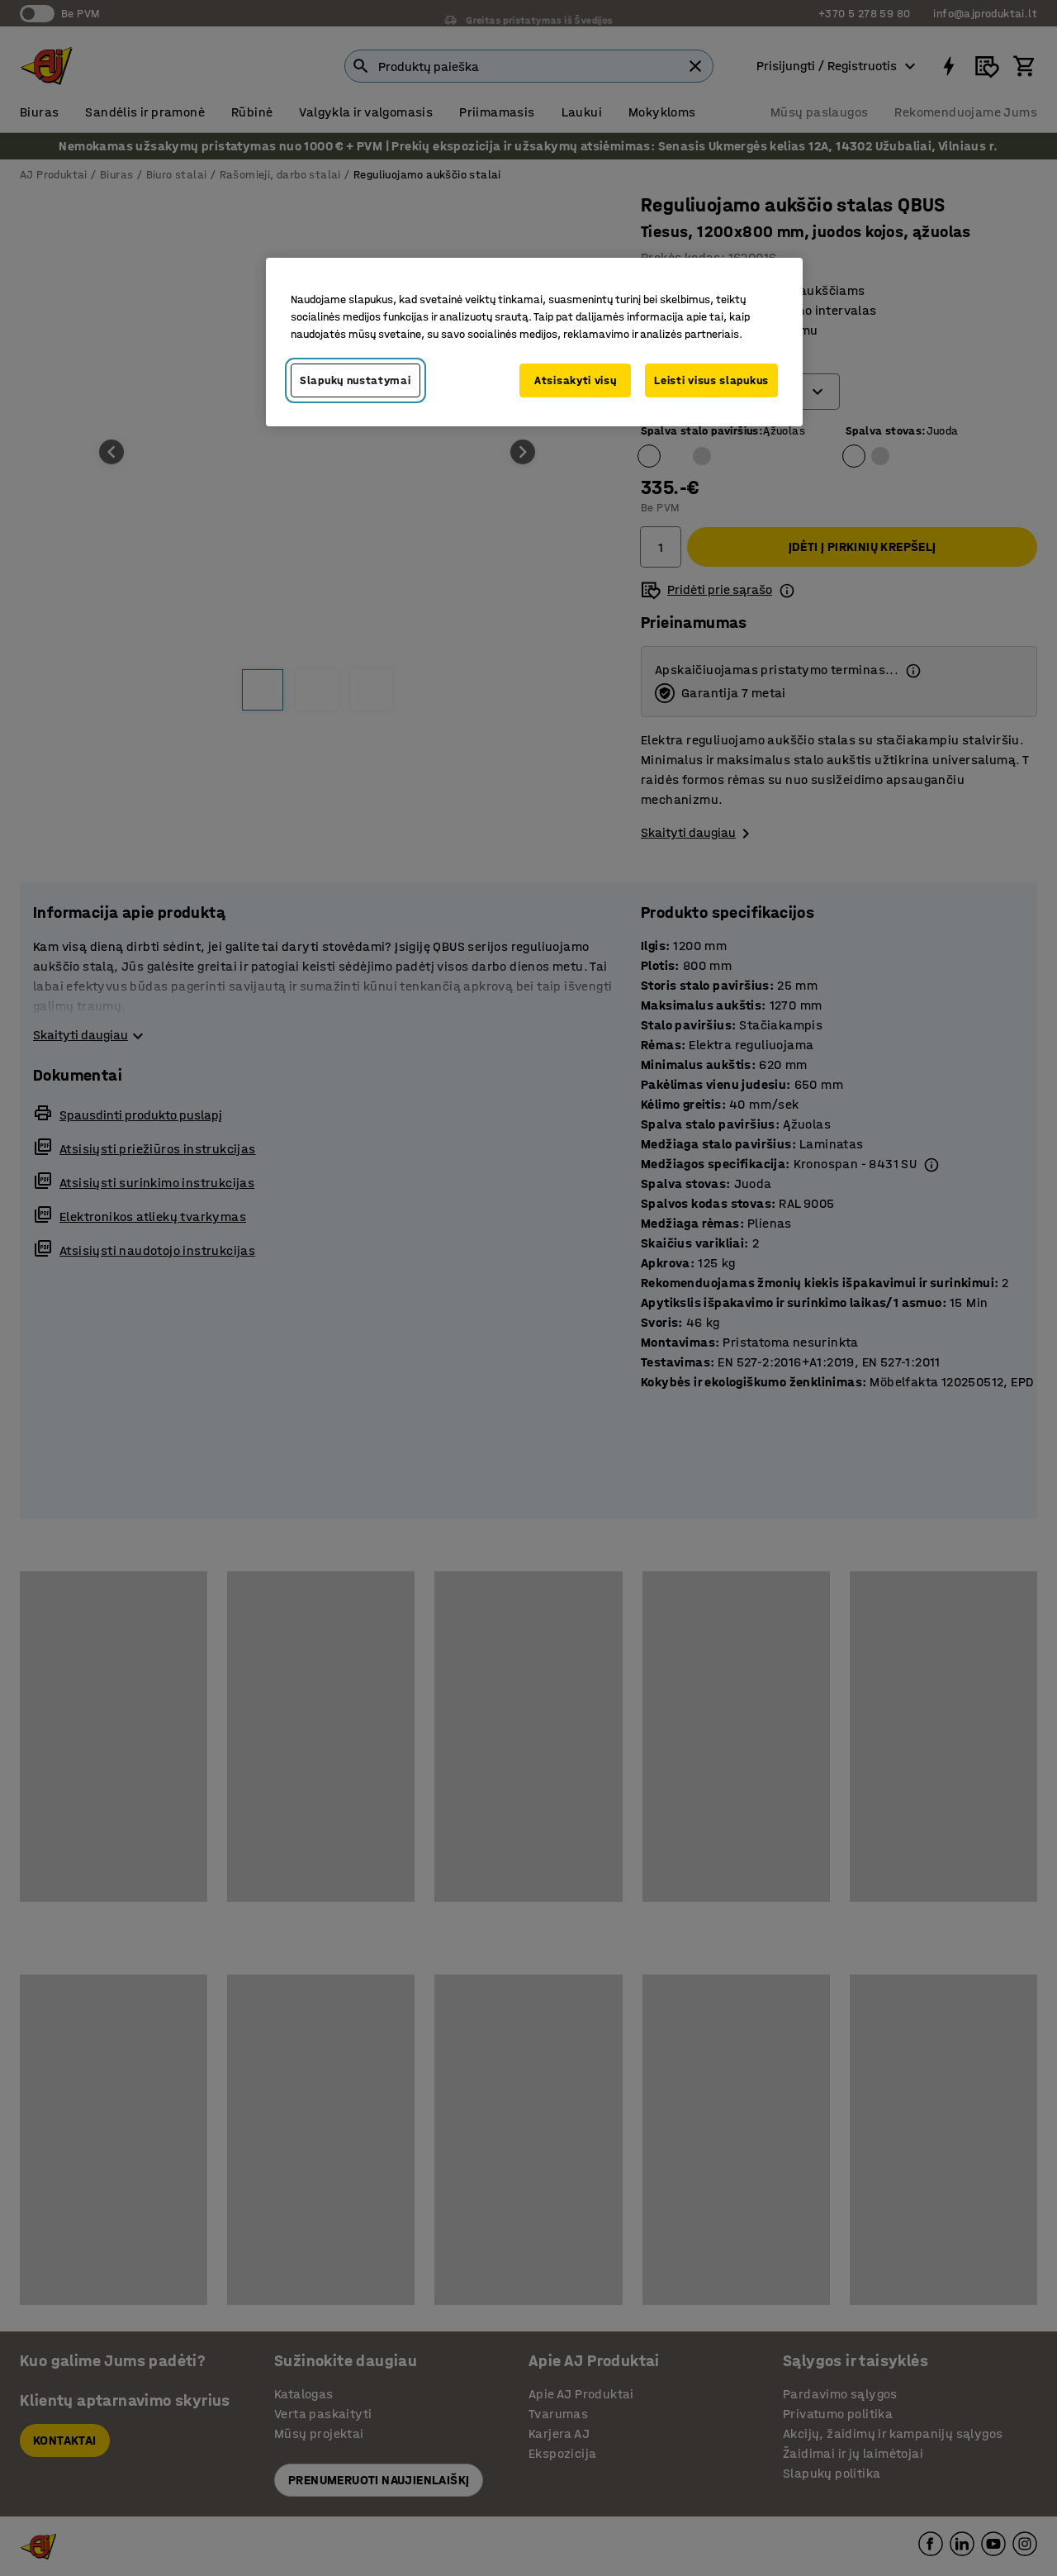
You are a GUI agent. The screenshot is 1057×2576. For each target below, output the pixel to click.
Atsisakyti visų (575, 380)
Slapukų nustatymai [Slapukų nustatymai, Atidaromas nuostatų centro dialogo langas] (355, 380)
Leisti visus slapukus (711, 380)
